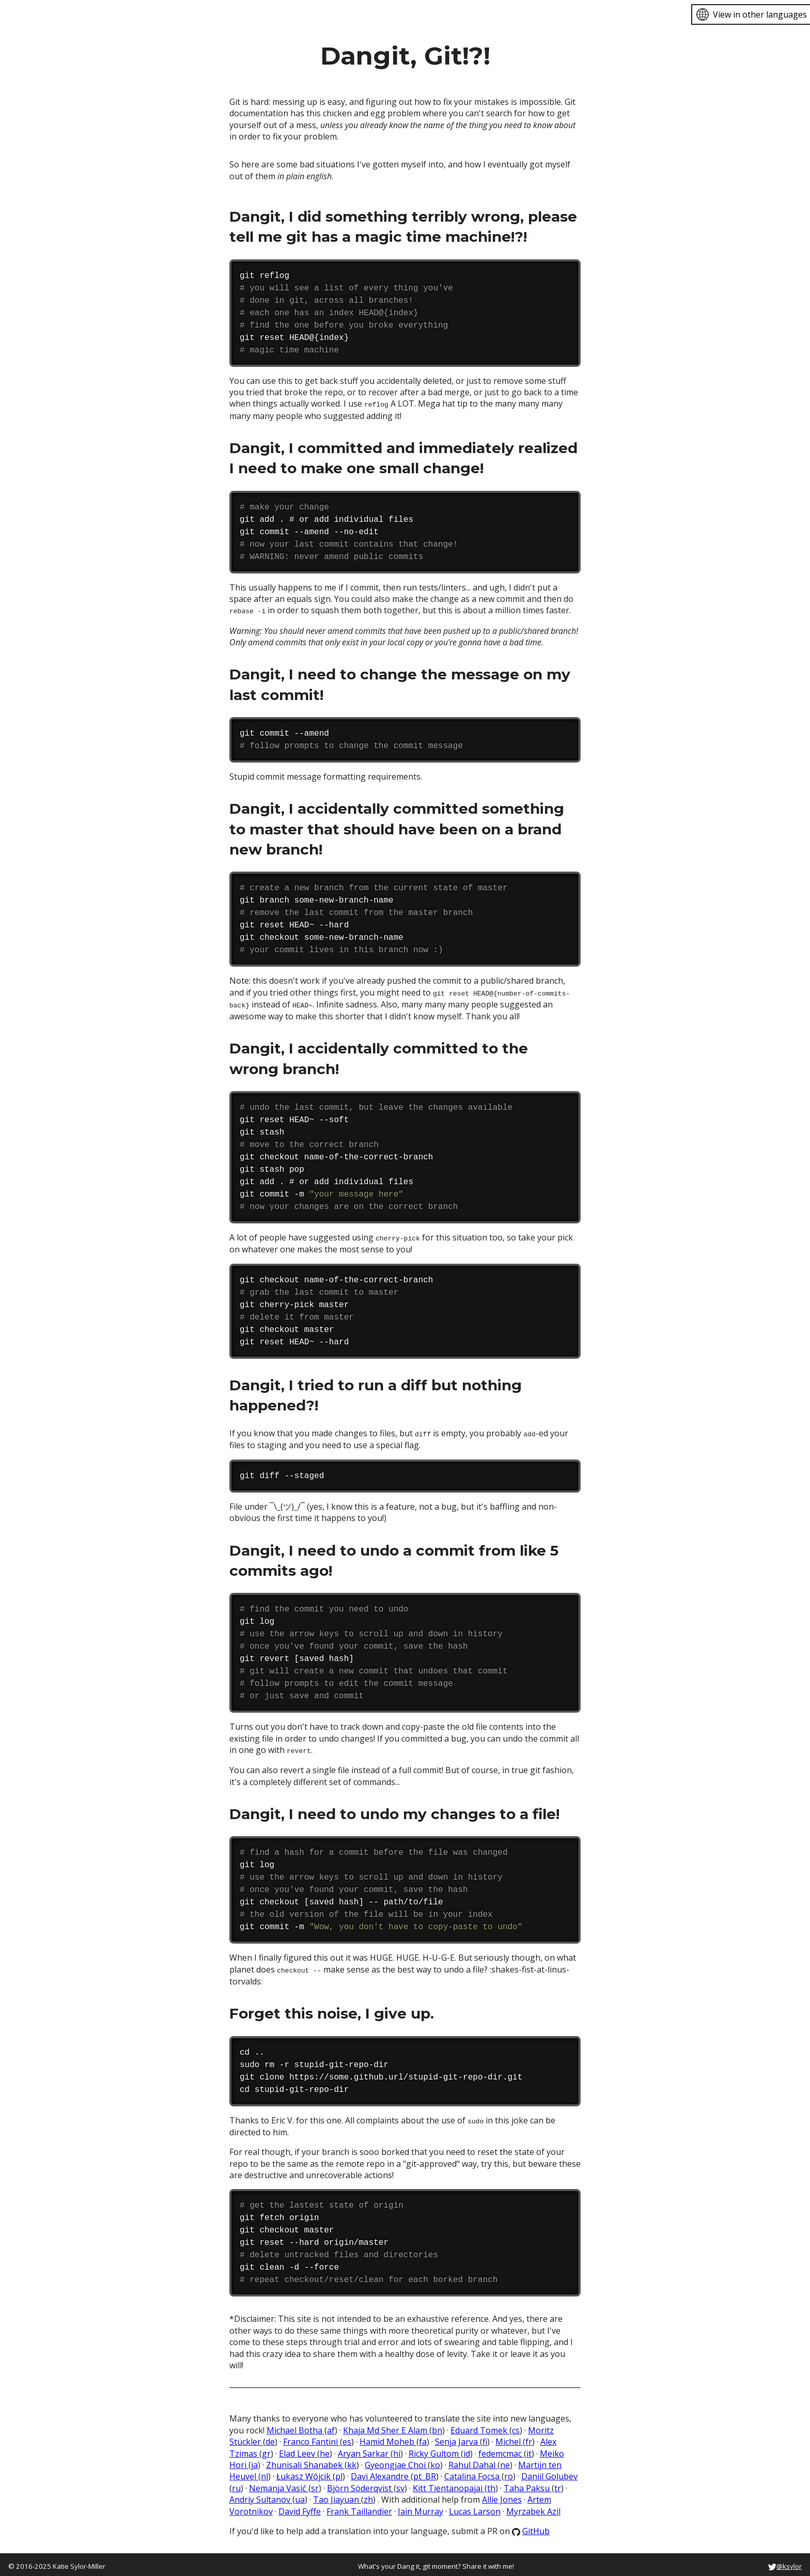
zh (368, 2496)
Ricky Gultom (435, 2449)
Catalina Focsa (473, 2472)
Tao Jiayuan (337, 2496)
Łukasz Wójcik (304, 2472)
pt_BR (424, 2472)
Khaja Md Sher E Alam (386, 2426)
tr (557, 2484)
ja (254, 2461)
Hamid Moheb (388, 2438)
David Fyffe (299, 2507)
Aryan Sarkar (364, 2449)
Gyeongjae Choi (396, 2461)
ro (508, 2472)
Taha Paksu (528, 2484)
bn (437, 2426)
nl (264, 2472)
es (346, 2438)
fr (528, 2438)
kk (351, 2461)
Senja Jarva (457, 2438)
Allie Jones (502, 2496)
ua (300, 2496)
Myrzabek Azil (533, 2507)
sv (400, 2484)
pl (338, 2472)
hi (396, 2449)
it (529, 2449)
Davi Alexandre (381, 2472)
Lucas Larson (475, 2507)
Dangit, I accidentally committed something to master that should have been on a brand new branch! (396, 828)
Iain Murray (420, 2507)
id (466, 2449)
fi (484, 2438)
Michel (509, 2438)
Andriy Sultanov (260, 2496)
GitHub (531, 2527)
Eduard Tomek (479, 2426)
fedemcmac (501, 2449)
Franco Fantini (311, 2438)
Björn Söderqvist (360, 2484)
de (270, 2438)
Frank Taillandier (359, 2507)
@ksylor (785, 2562)
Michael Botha (295, 2426)
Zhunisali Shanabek (305, 2461)
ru (236, 2484)
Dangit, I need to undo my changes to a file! (394, 1811)
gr (266, 2449)
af (331, 2426)
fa (423, 2438)
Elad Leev (298, 2449)
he (325, 2449)
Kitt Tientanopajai (449, 2484)
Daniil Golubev (549, 2472)
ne (505, 2461)
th (491, 2484)
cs (516, 2426)
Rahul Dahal (472, 2461)
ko (435, 2461)
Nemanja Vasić (278, 2484)
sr (315, 2484)
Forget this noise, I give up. (331, 2010)
